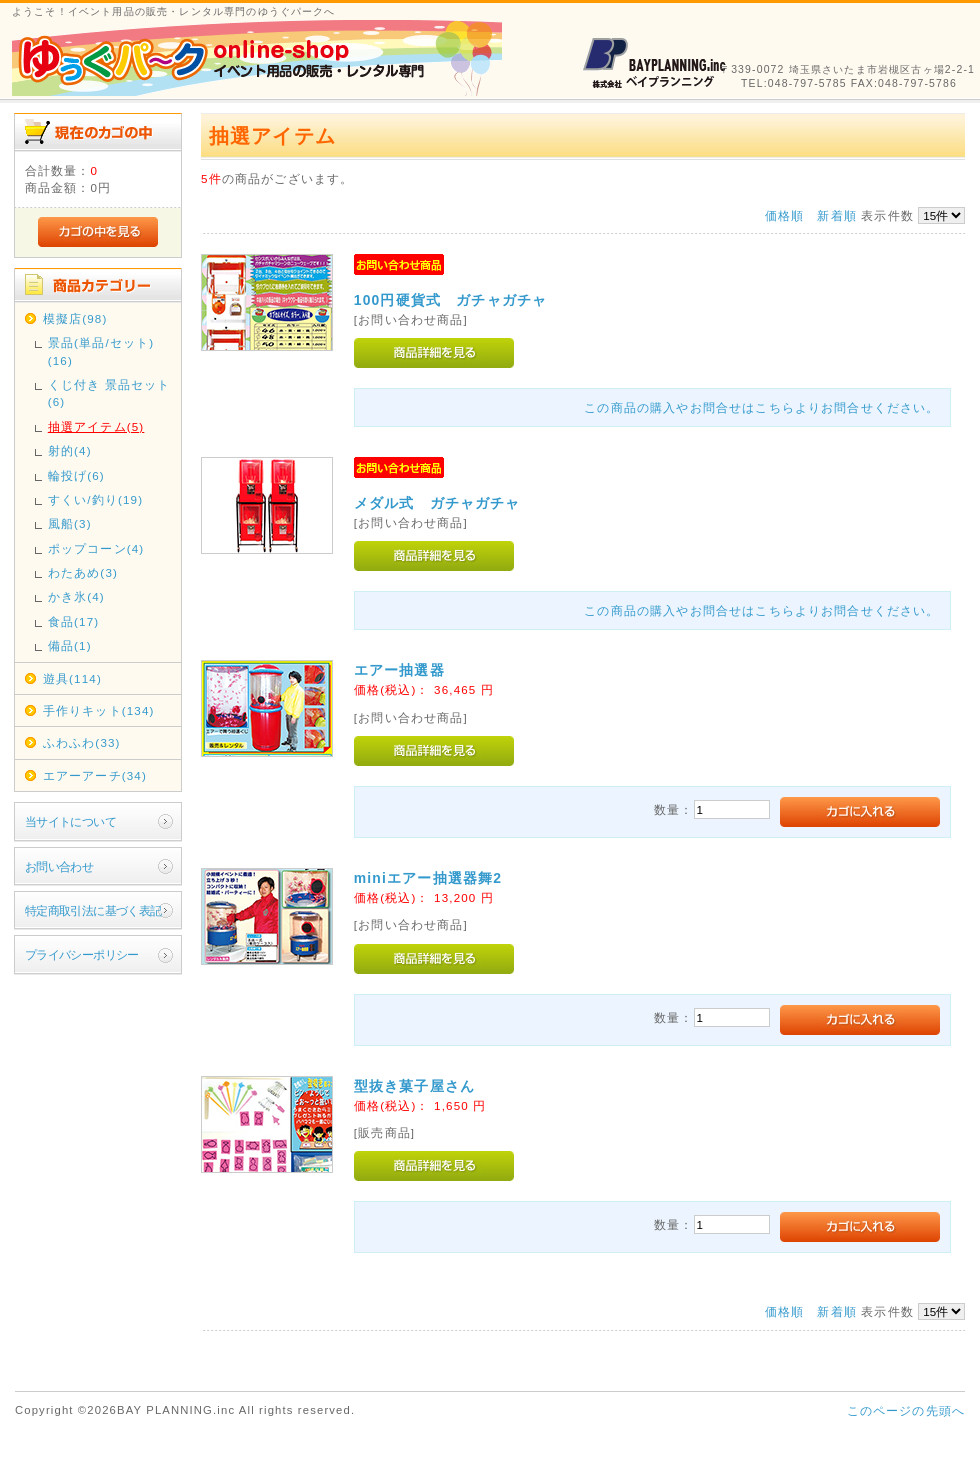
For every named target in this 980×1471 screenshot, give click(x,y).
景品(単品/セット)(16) (101, 351)
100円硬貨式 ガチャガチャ (450, 300)
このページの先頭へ (906, 1410)
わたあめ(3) (83, 572)
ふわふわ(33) (82, 742)
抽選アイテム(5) (96, 426)
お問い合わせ (59, 866)
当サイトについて (70, 821)
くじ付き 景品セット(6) (109, 393)
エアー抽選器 (399, 670)
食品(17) (74, 621)
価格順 (784, 215)
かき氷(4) (76, 596)
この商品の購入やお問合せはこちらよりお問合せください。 (761, 407)
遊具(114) (72, 678)
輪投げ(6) (76, 475)
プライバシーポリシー (82, 954)
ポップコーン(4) (96, 548)
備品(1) (70, 645)
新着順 (836, 215)
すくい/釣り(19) (95, 499)
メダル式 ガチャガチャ (437, 503)
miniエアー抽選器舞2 (428, 878)
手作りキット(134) (99, 710)
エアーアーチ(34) (95, 775)
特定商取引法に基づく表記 (93, 910)
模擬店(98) (75, 318)
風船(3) (70, 523)
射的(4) (70, 450)
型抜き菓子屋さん (414, 1086)
